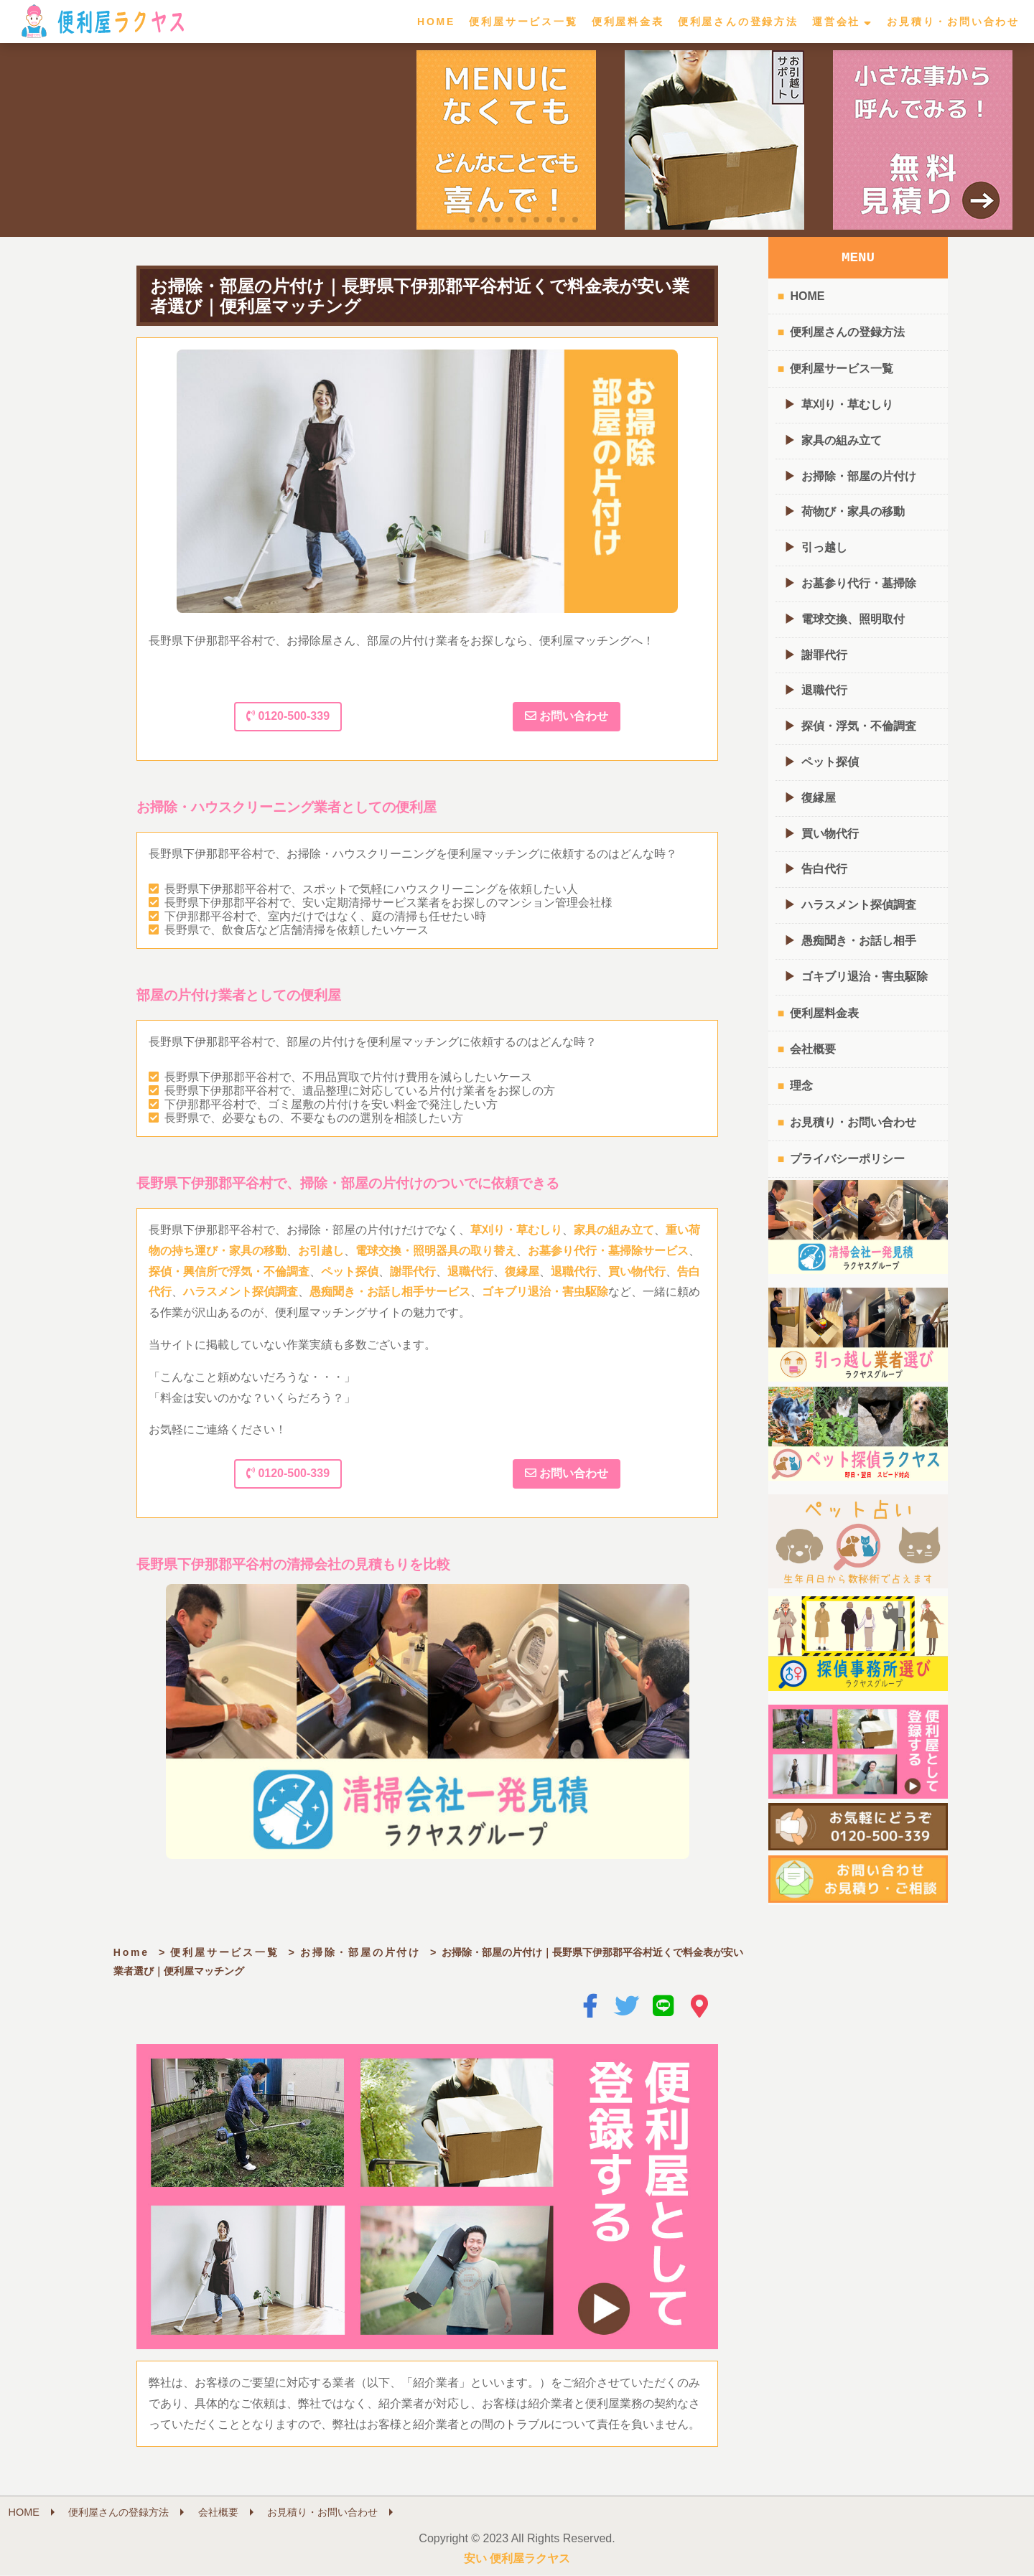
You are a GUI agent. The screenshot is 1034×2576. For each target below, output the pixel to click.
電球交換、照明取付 (853, 619)
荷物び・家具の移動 (853, 511)
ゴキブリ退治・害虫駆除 (545, 1291)
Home (131, 1952)
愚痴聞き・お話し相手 (858, 941)
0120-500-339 (288, 716)
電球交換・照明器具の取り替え (435, 1251)
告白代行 (824, 869)
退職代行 (470, 1271)
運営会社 (836, 21)
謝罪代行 (413, 1271)
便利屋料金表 (628, 21)
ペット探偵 (349, 1271)
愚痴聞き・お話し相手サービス (389, 1291)
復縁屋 (522, 1271)
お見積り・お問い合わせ (953, 21)
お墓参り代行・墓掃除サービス (608, 1251)
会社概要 (813, 1049)
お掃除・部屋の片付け (360, 1952)
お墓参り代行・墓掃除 (858, 583)
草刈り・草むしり (516, 1230)
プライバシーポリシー (847, 1159)
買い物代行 (637, 1271)
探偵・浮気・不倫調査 (858, 726)
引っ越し (824, 547)
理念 (801, 1085)
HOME (436, 21)
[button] (459, 220)
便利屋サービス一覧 (523, 21)
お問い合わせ (566, 716)
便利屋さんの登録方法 (738, 21)
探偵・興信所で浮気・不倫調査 (229, 1271)
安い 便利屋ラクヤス (517, 2559)
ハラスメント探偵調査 (240, 1291)
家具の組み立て (614, 1230)
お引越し (321, 1251)
